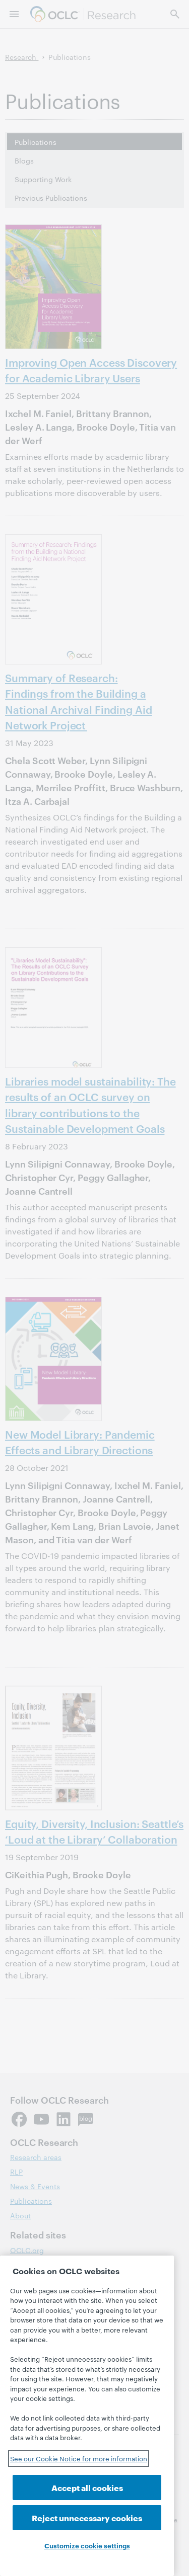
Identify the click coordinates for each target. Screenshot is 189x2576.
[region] (87, 2416)
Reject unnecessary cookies (87, 2517)
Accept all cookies (87, 2487)
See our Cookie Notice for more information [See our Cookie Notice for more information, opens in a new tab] (78, 2458)
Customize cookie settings (87, 2545)
